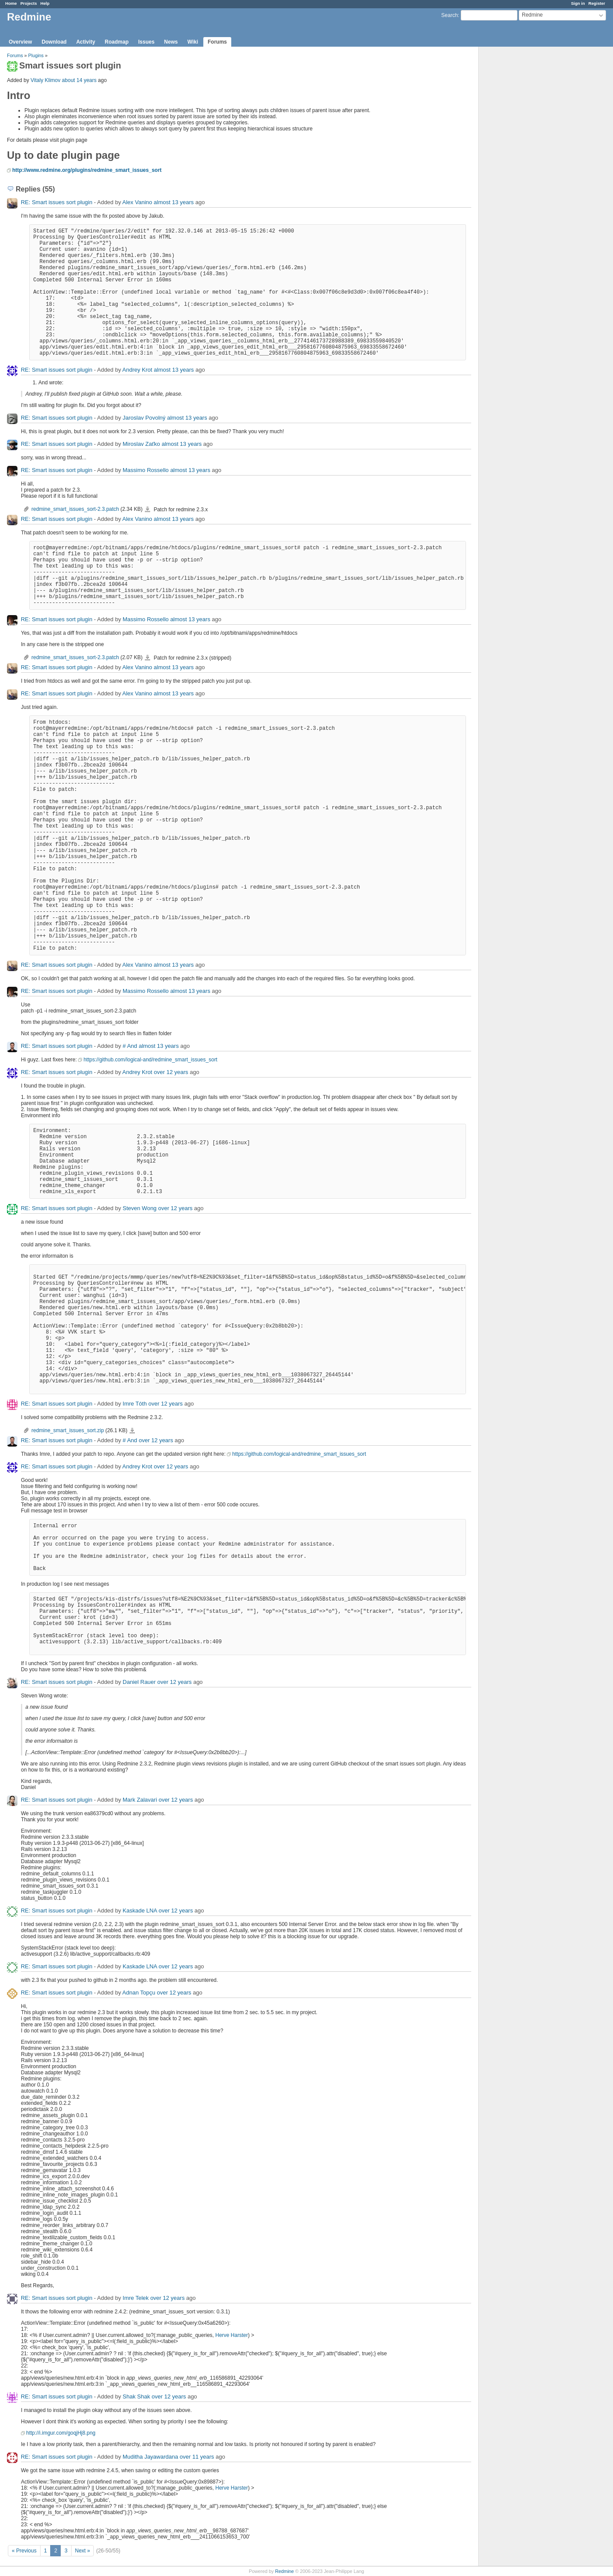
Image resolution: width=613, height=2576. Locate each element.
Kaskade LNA (140, 1910)
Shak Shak (136, 2396)
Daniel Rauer (139, 1682)
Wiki (192, 42)
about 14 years (79, 80)
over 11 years (197, 2456)
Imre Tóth (135, 1403)
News (171, 42)
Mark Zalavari (140, 1799)
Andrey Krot (137, 369)
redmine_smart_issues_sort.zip (67, 1430)
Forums (217, 42)
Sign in (578, 3)
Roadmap (117, 42)
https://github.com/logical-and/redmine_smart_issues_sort (150, 1060)
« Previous (24, 2551)
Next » (82, 2551)
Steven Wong (140, 1208)
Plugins (36, 55)
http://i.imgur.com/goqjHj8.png (61, 2433)
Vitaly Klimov (45, 80)
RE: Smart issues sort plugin (56, 202)
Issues (146, 42)
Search (449, 15)
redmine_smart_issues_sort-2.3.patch (75, 509)
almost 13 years (174, 202)
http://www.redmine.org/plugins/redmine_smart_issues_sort (86, 170)
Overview (20, 42)
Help (45, 3)
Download (53, 42)
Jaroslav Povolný (144, 417)
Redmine (284, 2571)
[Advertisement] (522, 184)
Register (597, 3)
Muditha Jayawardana (150, 2456)
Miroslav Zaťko (141, 444)
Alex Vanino (137, 202)
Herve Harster (231, 2335)
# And (130, 1046)
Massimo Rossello (145, 470)
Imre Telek (136, 2298)
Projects (29, 3)
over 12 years (171, 1072)
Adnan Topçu (138, 1992)
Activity (85, 42)
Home (11, 3)
